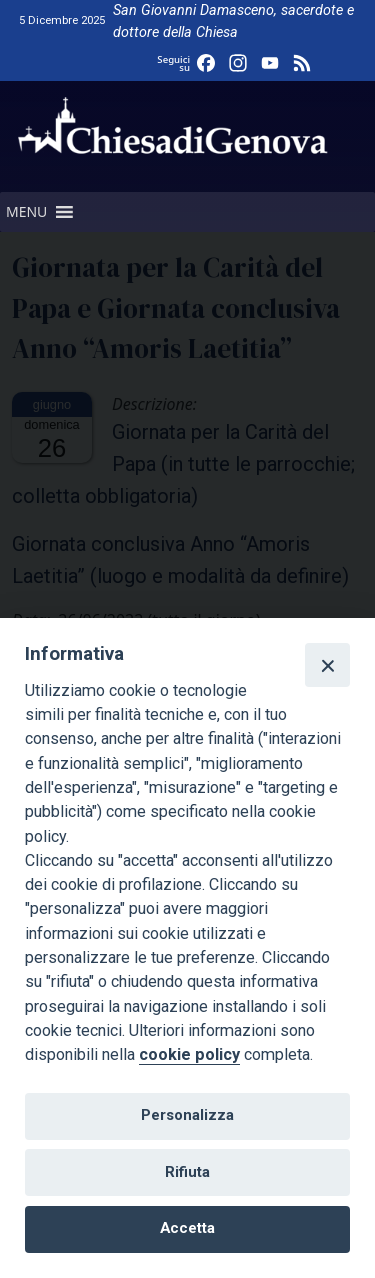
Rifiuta (187, 1172)
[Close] (327, 665)
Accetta (187, 1228)
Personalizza (187, 1115)
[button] (26, 212)
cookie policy (189, 1054)
